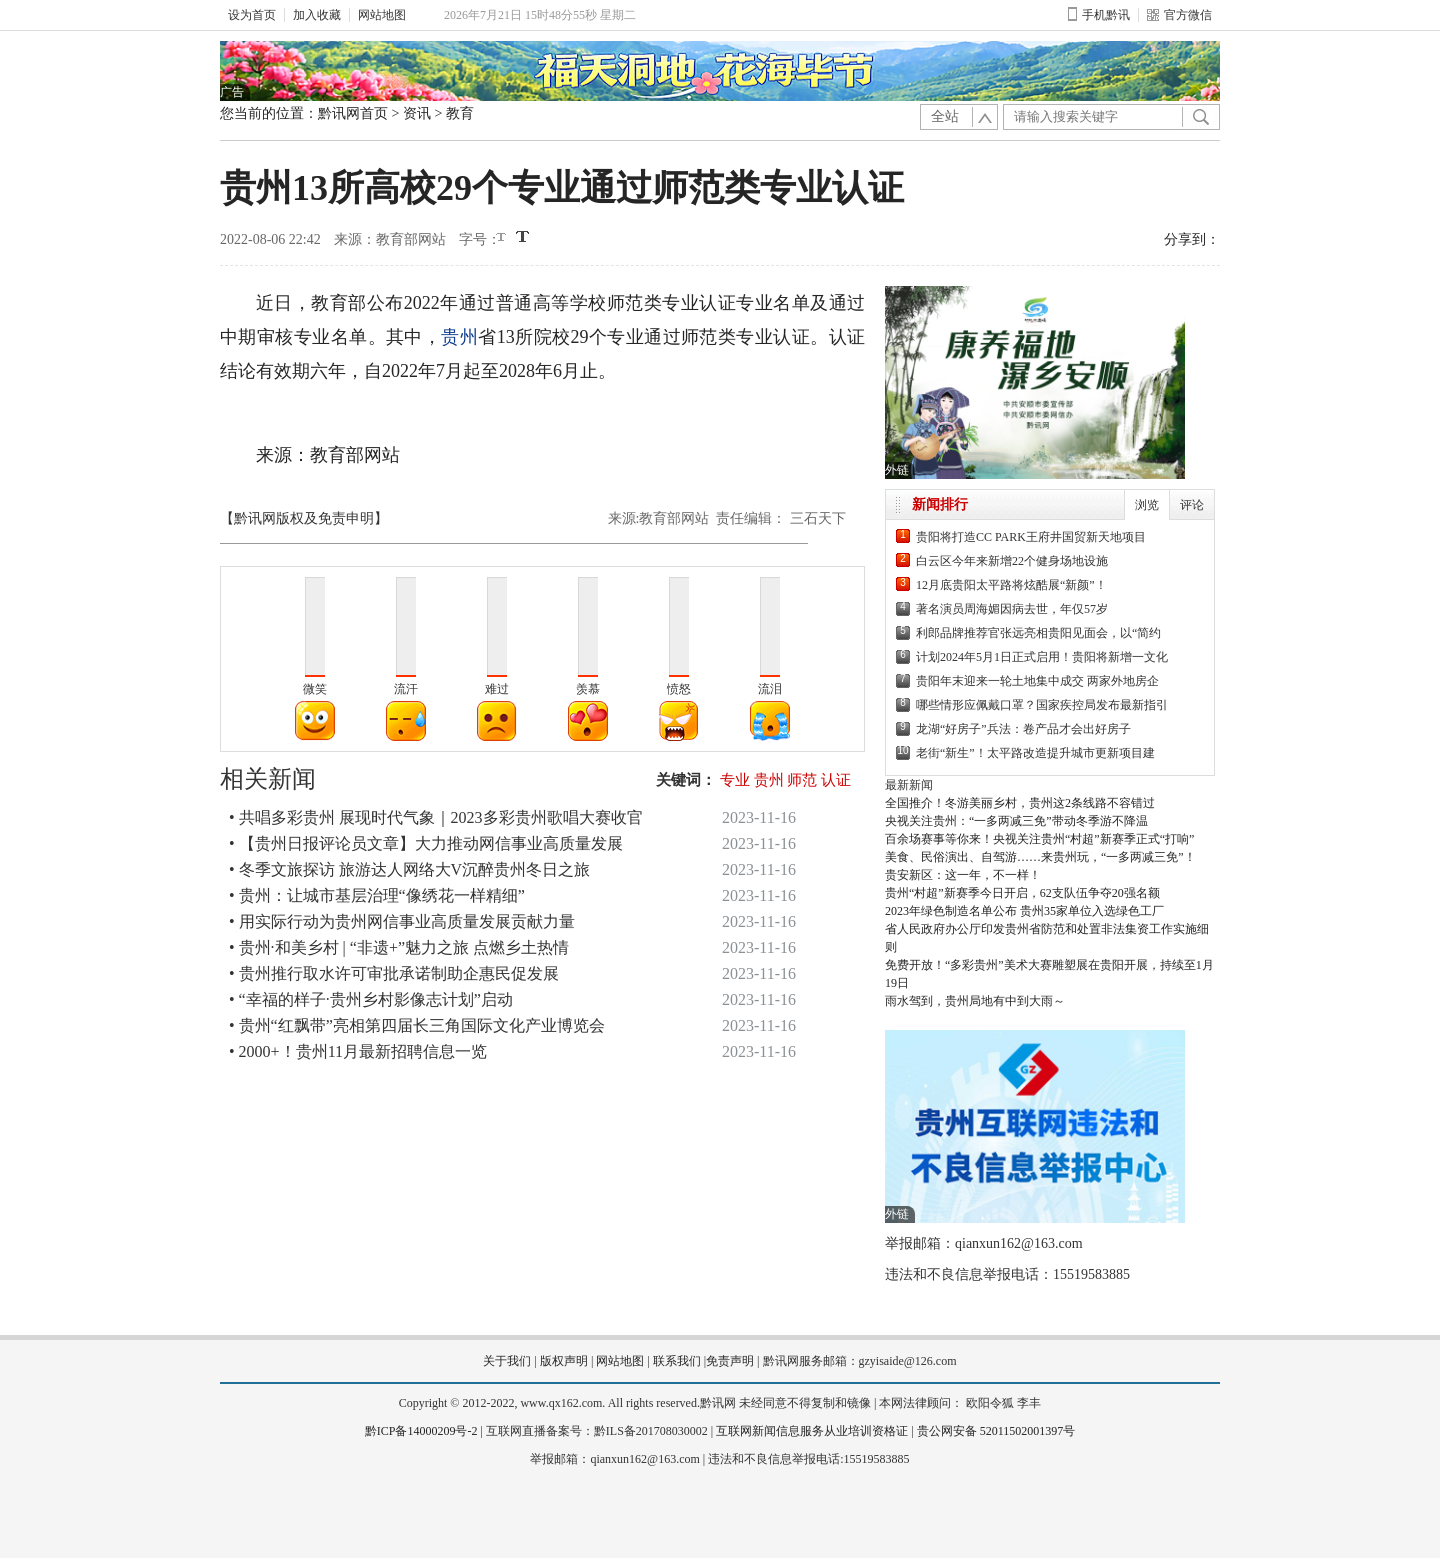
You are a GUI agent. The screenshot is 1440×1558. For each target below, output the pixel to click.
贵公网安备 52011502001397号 (996, 1431)
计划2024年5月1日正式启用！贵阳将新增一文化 (1042, 657)
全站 (945, 116)
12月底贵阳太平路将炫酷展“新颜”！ (1011, 585)
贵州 (459, 337)
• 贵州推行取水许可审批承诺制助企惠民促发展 (394, 973)
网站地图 (382, 15)
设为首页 (252, 15)
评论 (1192, 505)
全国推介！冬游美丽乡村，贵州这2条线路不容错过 (1020, 803)
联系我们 (677, 1361)
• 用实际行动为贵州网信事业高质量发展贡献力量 (402, 921)
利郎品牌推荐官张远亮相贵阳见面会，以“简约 (1038, 633)
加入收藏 (317, 15)
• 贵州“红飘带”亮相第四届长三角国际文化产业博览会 (417, 1025)
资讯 (417, 113)
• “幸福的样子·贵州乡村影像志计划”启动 (371, 999)
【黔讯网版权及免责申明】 (304, 518)
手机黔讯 (1099, 15)
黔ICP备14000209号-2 (421, 1431)
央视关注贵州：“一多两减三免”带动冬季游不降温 (1016, 821)
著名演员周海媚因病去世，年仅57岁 (1012, 609)
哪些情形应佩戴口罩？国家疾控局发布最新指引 (1042, 705)
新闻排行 (940, 504)
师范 (802, 780)
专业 (735, 780)
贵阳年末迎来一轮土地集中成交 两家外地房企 (1037, 681)
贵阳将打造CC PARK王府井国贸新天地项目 (1031, 537)
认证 (836, 780)
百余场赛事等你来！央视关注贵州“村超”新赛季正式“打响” (1039, 839)
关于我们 (507, 1361)
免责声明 (730, 1361)
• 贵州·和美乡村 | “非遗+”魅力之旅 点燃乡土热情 (399, 947)
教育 (460, 113)
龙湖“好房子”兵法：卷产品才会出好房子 (1023, 729)
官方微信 (1179, 15)
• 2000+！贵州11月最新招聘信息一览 (358, 1051)
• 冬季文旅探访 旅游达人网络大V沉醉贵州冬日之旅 (409, 869)
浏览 (1147, 505)
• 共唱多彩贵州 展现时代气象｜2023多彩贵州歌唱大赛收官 (436, 817)
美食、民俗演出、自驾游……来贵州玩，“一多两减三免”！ (1040, 857)
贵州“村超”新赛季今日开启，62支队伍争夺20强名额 (1022, 893)
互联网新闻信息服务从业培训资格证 (812, 1431)
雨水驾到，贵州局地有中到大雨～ (975, 1001)
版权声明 (564, 1361)
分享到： (1192, 239)
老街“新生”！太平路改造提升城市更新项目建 (1035, 753)
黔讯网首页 (353, 113)
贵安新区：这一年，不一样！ (963, 875)
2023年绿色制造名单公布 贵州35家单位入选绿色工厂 (1024, 911)
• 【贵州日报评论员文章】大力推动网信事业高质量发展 (426, 843)
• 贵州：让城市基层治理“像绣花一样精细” (377, 895)
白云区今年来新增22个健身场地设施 (1012, 561)
